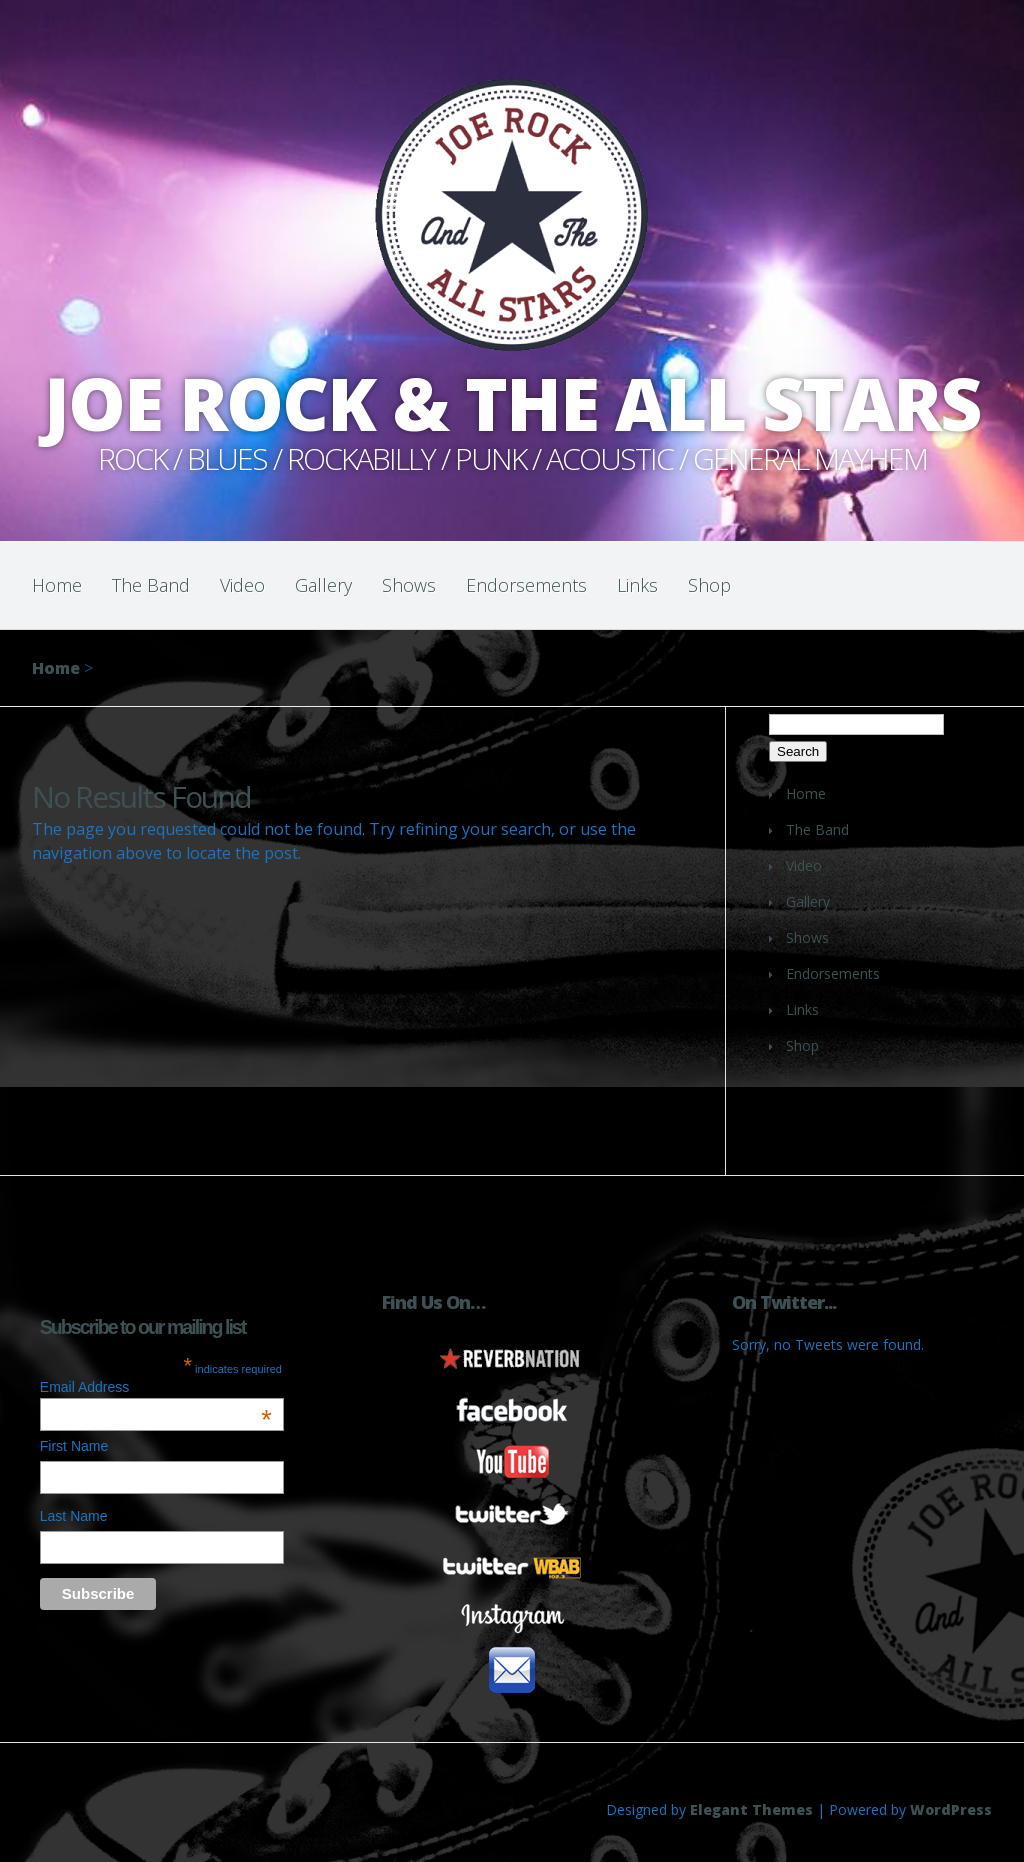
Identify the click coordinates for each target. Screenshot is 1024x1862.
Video (242, 585)
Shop (709, 585)
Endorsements (526, 585)
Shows (409, 585)
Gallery (323, 585)
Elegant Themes (751, 1809)
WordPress (951, 1809)
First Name (74, 1446)
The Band (151, 585)
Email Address (156, 1387)
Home (57, 585)
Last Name (74, 1516)
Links (637, 585)
